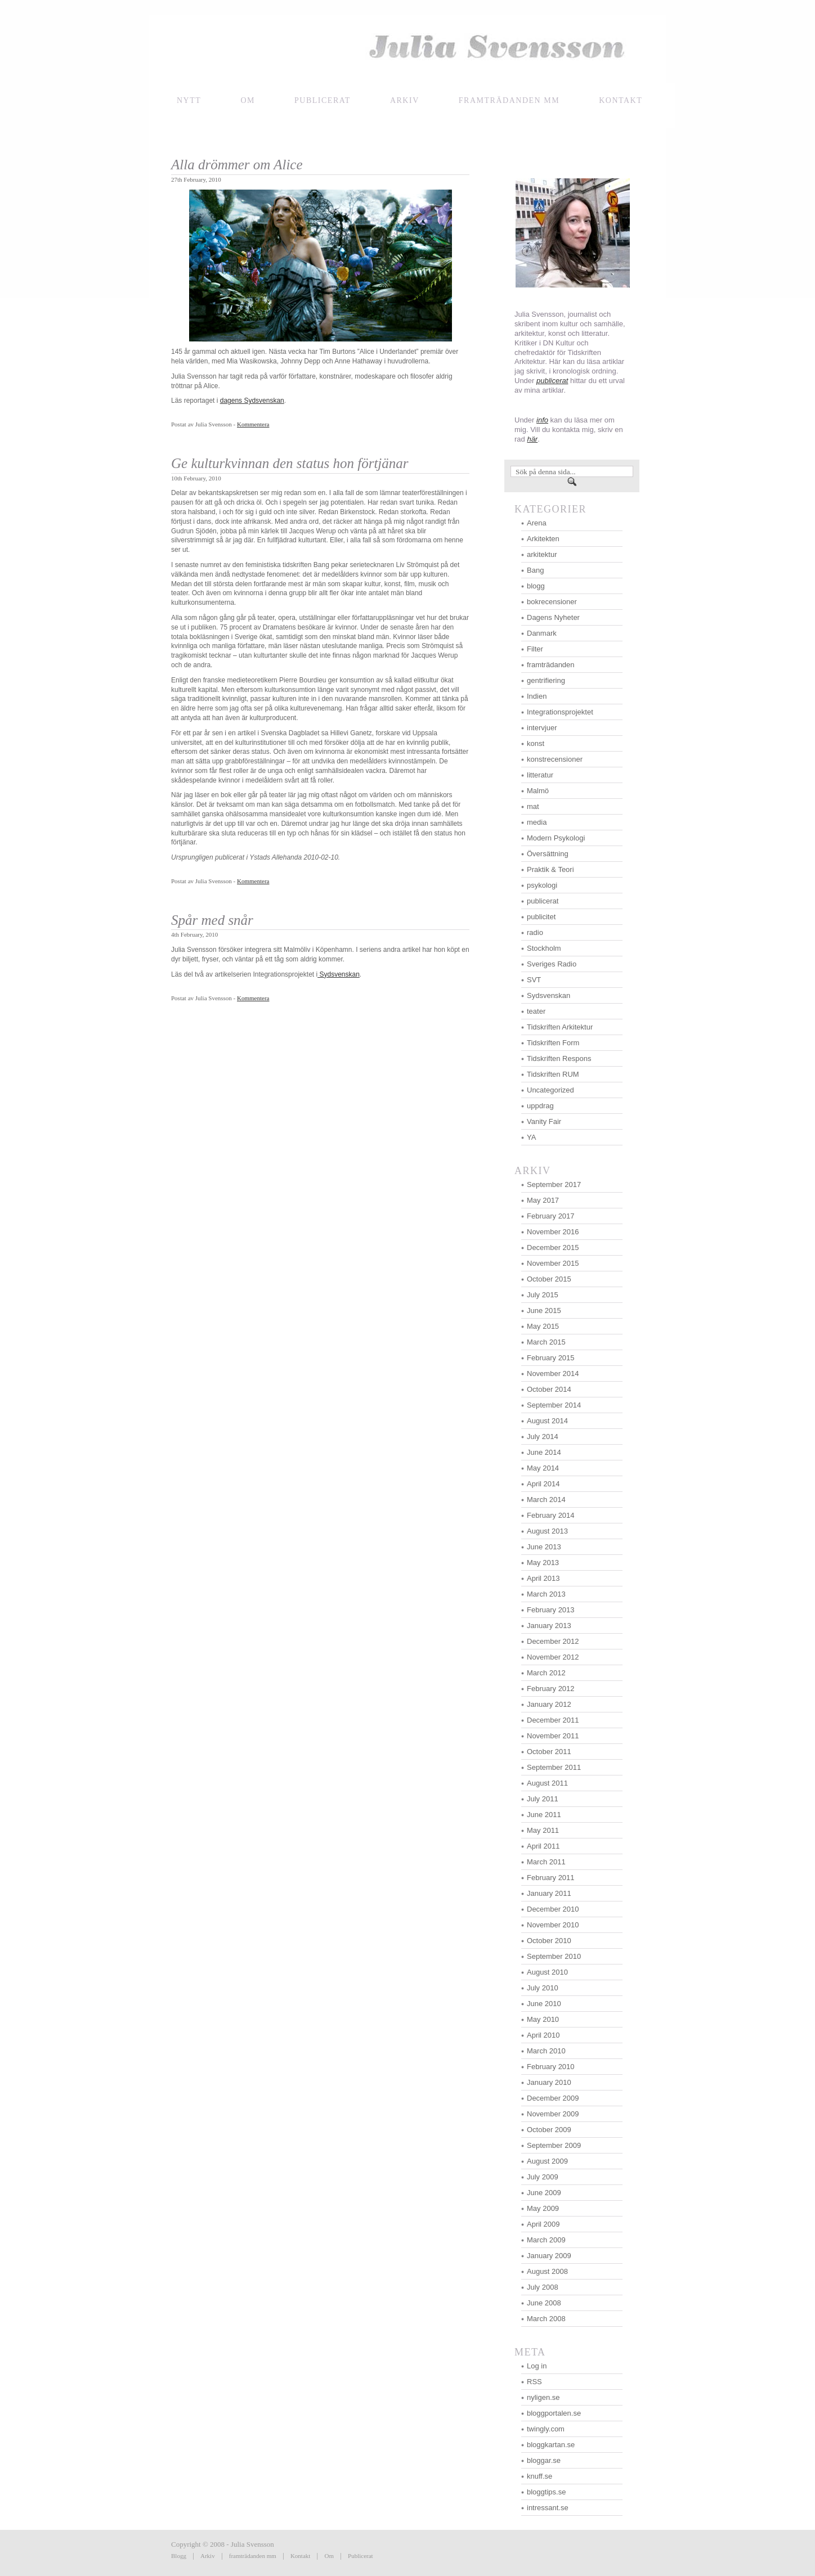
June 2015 (544, 1310)
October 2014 (549, 1389)
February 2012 (551, 1688)
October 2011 (549, 1751)
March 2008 (546, 2318)
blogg (536, 586)
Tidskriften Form (553, 1043)
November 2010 (553, 1925)
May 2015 (543, 1326)
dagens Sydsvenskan (252, 400)
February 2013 (551, 1610)
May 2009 (543, 2208)
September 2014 (554, 1405)
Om (247, 100)
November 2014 (553, 1373)
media (537, 822)
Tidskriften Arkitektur (560, 1027)
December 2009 (553, 2098)
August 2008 (547, 2271)
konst (535, 743)
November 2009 (553, 2114)
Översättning (547, 853)
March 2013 (546, 1594)
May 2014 (543, 1468)
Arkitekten (543, 538)
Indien (537, 696)
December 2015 (553, 1247)
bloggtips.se (546, 2492)
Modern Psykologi (556, 838)
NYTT (189, 100)
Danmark (542, 633)
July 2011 (542, 1799)
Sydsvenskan (338, 974)
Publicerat (322, 100)
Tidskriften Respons (559, 1058)
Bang (535, 570)
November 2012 (553, 1657)
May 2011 (543, 1830)
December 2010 (553, 1909)
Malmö (538, 790)
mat (533, 806)
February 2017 (551, 1216)
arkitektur (542, 554)
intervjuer (542, 727)
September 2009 (554, 2145)
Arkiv (404, 100)
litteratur (540, 775)
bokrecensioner (552, 601)
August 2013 (547, 1531)
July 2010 (542, 1988)
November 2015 (553, 1263)
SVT (534, 979)
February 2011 (551, 1877)
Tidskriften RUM (553, 1074)
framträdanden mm (252, 2555)
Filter (535, 649)
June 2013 (544, 1547)
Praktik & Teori (550, 869)
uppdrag (540, 1106)
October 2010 (549, 1940)
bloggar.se (544, 2460)
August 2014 (547, 1421)
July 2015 (542, 1295)
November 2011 (553, 1736)
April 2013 (543, 1578)
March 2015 (546, 1342)
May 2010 (543, 2019)
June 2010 (544, 2003)
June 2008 (544, 2303)
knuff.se (539, 2476)
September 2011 (554, 1767)
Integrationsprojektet (560, 712)
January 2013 (549, 1625)
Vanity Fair (544, 1121)
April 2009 (543, 2224)
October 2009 (549, 2129)
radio (535, 932)
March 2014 (546, 1499)
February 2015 (551, 1358)
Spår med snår (212, 920)
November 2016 (553, 1232)
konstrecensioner (555, 759)
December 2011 (553, 1720)
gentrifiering (546, 680)
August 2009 (547, 2161)
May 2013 (543, 1562)
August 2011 (547, 1783)
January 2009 (549, 2255)
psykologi (542, 885)
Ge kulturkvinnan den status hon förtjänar (290, 463)
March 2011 (546, 1862)
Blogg (178, 2555)
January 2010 (549, 2082)
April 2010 (543, 2035)
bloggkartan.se (551, 2444)
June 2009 (544, 2192)
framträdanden (551, 664)
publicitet (541, 916)
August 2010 (547, 1972)
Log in (537, 2366)
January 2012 (549, 1704)
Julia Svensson (407, 49)
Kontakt (300, 2555)
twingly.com (546, 2429)
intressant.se (547, 2507)
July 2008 (542, 2287)
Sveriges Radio (551, 964)
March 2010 (546, 2051)
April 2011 (543, 1846)
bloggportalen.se (554, 2413)
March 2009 (546, 2240)
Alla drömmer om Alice (237, 164)
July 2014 (542, 1436)
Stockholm (544, 948)
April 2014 (543, 1484)
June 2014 (544, 1452)
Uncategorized (550, 1090)
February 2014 (551, 1515)
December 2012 (553, 1641)
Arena (537, 523)
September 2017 (554, 1184)
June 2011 (544, 1814)
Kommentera (253, 424)
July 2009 (542, 2177)
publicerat (542, 901)
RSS (534, 2381)
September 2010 (554, 1956)
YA (531, 1137)
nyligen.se (543, 2397)
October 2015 (549, 1279)
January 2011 (549, 1893)
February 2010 (551, 2066)
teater (536, 1011)
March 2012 (546, 1673)
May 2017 (543, 1200)
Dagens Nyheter (553, 617)
